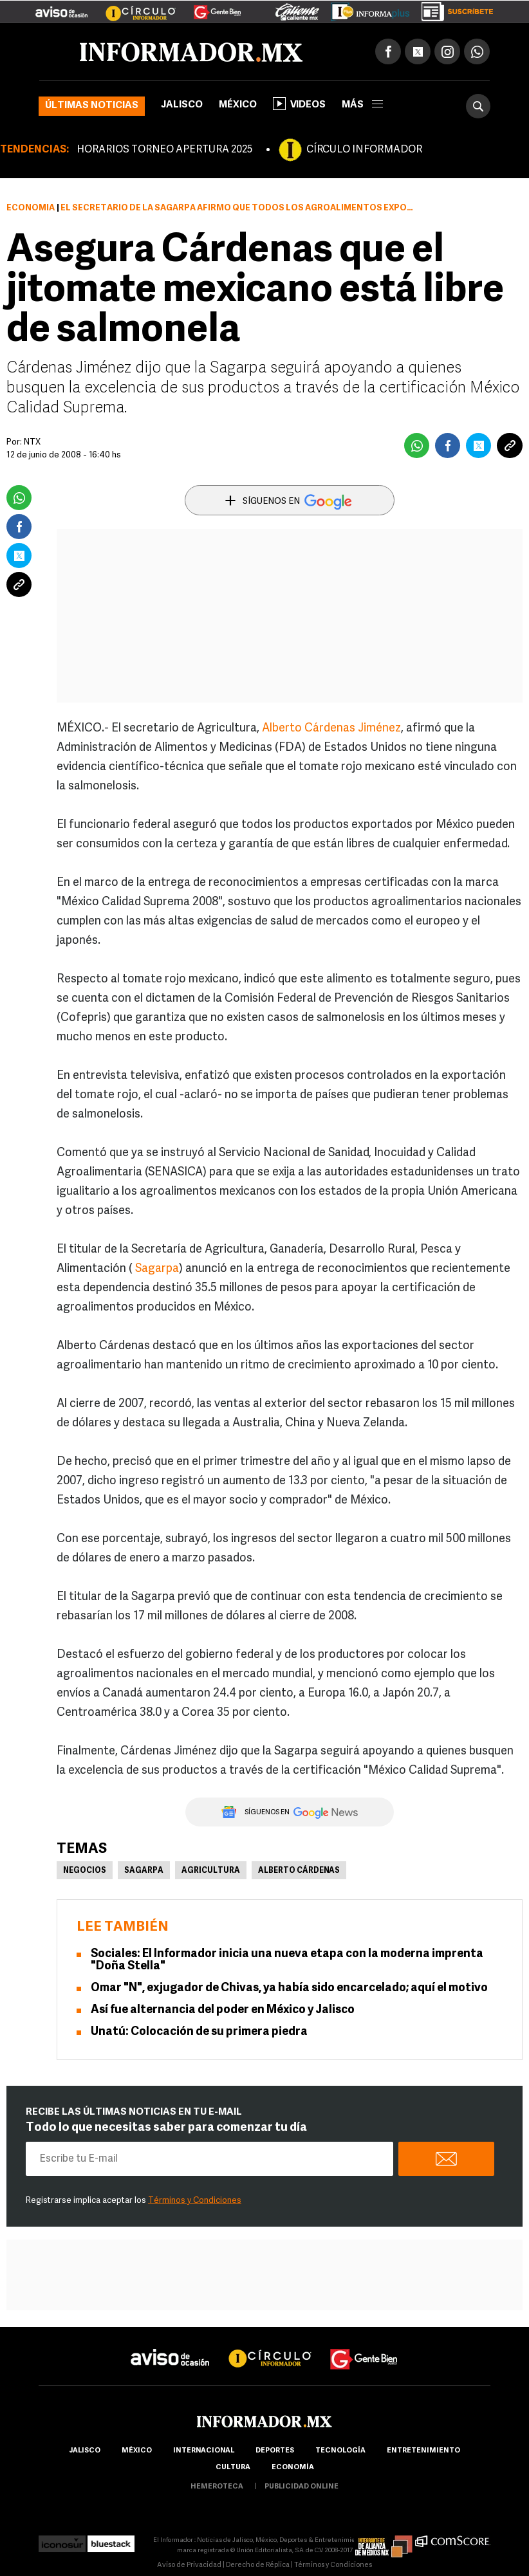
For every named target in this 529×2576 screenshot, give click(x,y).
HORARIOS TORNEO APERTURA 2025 (164, 150)
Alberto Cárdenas (299, 1871)
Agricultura (210, 1871)
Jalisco (182, 105)
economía (293, 2467)
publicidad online (301, 2486)
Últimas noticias (91, 106)
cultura (233, 2467)
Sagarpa (157, 1269)
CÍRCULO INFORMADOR (364, 150)
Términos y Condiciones (194, 2200)
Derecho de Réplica (258, 2565)
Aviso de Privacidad (189, 2565)
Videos (299, 103)
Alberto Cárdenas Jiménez (331, 728)
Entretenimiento (423, 2450)
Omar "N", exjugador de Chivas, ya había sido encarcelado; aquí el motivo (289, 1988)
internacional (203, 2450)
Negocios (84, 1871)
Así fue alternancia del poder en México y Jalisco (223, 2010)
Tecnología (340, 2450)
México (238, 105)
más (362, 105)
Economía (30, 208)
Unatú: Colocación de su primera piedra (199, 2032)
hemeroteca (216, 2486)
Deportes (274, 2450)
